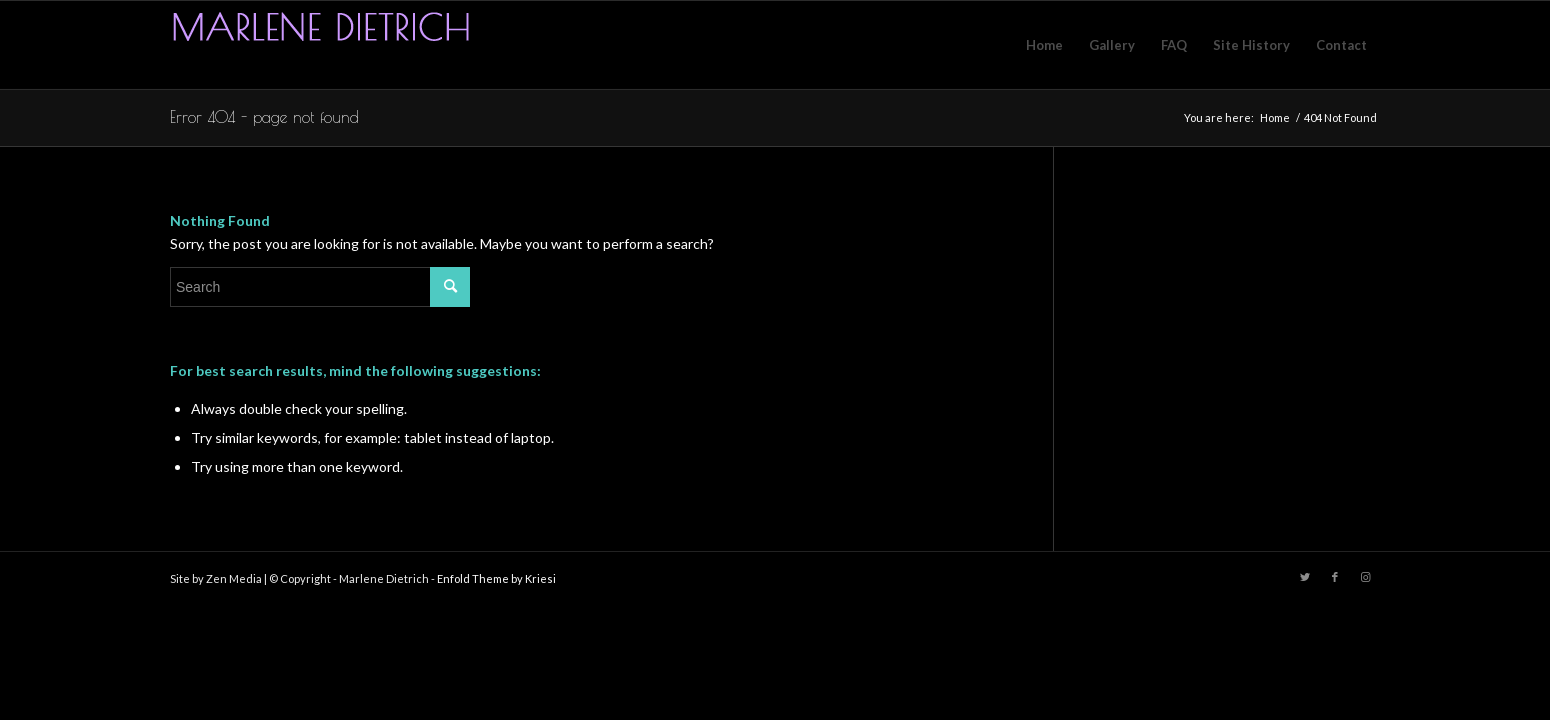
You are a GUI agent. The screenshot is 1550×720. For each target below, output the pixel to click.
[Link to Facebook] (1335, 577)
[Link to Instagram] (1365, 577)
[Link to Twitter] (1305, 577)
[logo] (320, 45)
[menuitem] (1044, 45)
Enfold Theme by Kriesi (496, 578)
